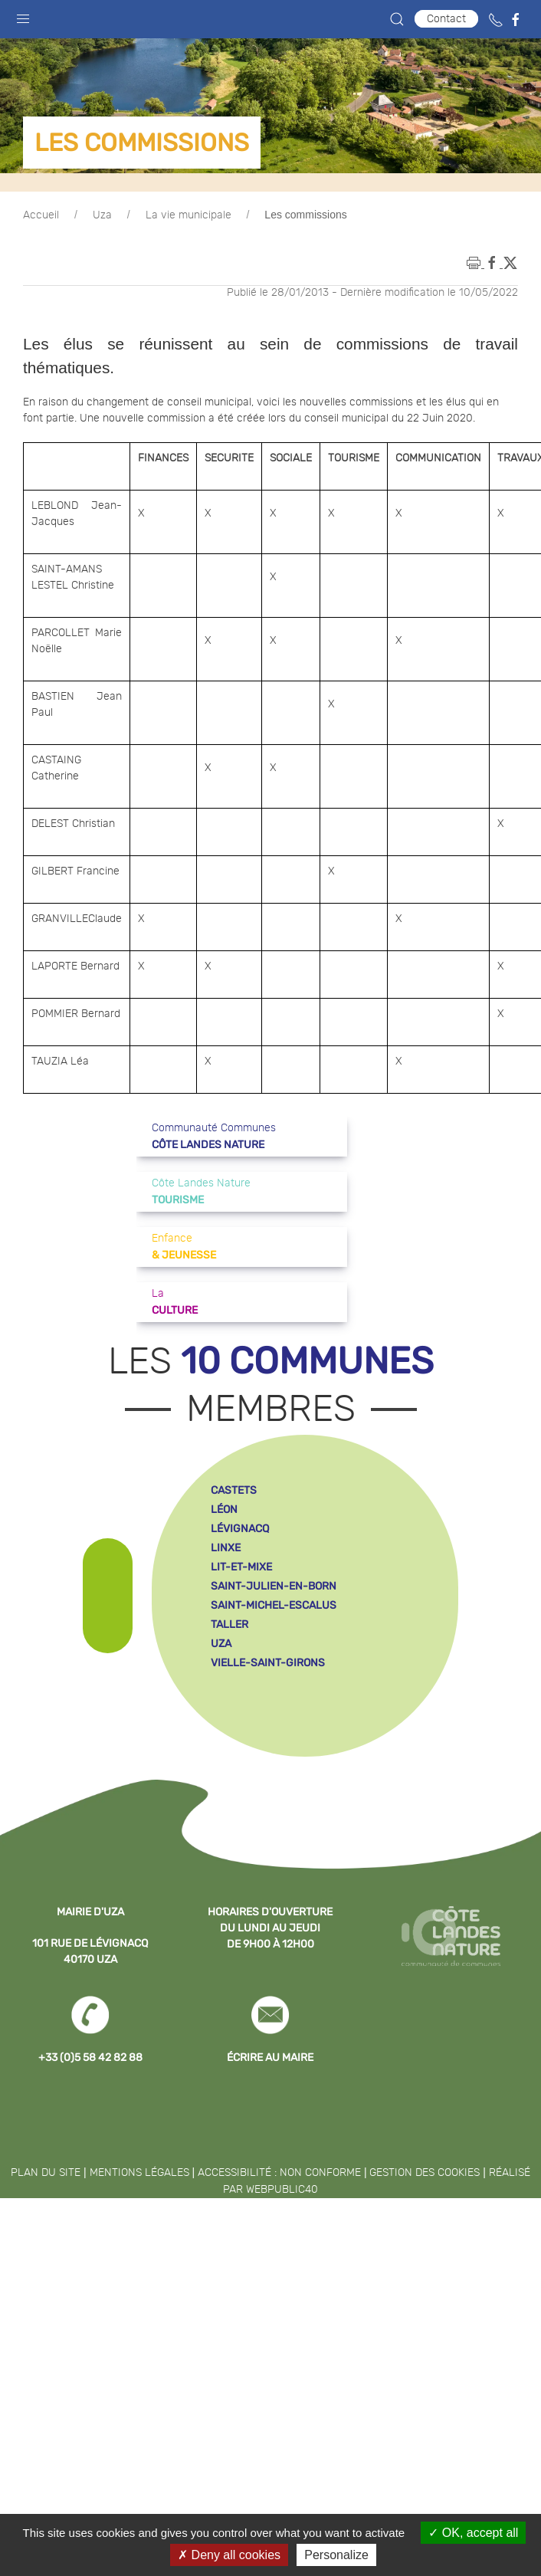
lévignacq (240, 1528)
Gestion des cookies (424, 2172)
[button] (23, 15)
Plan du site (45, 2172)
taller (229, 1624)
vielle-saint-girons (268, 1662)
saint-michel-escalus (273, 1605)
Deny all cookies (229, 2554)
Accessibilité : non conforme (279, 2172)
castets (234, 1490)
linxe (226, 1547)
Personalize (336, 2554)
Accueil (41, 215)
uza (221, 1643)
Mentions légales (139, 2172)
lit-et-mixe (241, 1566)
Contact (446, 19)
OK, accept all (473, 2532)
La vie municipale (188, 215)
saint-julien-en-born (273, 1586)
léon (224, 1509)
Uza (102, 215)
